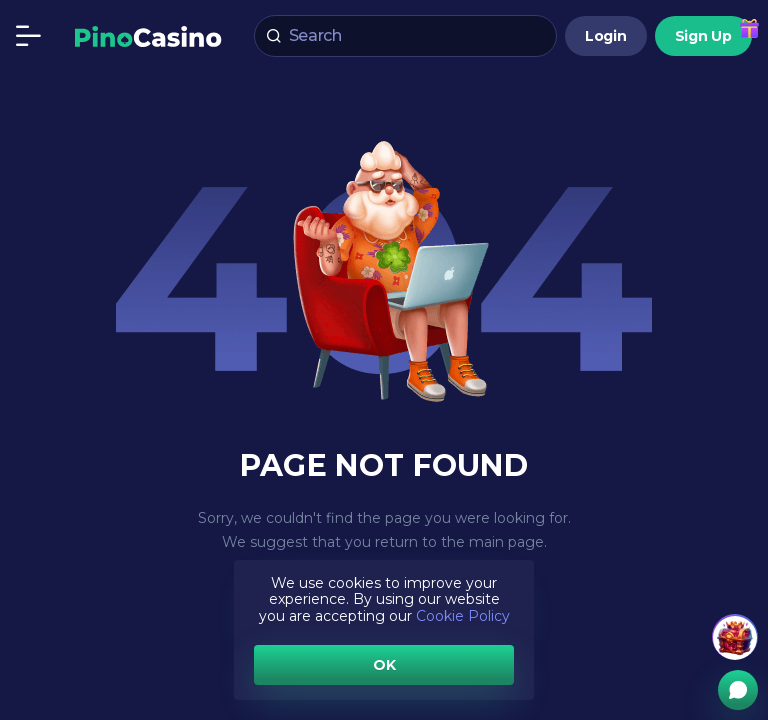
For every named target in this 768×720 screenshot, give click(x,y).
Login (606, 36)
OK (384, 665)
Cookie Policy (463, 616)
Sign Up (703, 36)
